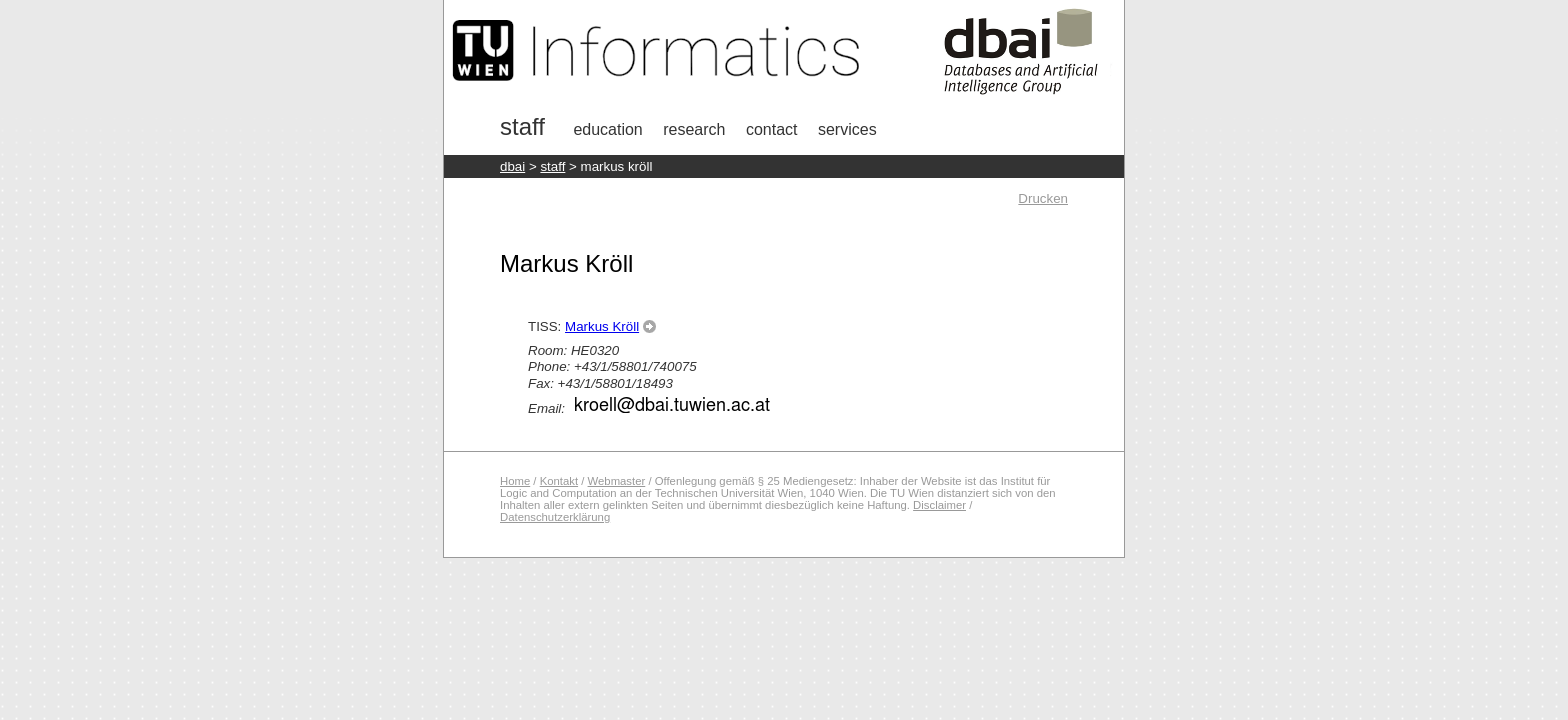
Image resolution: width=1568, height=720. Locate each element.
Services (847, 129)
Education (607, 129)
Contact (772, 129)
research (694, 129)
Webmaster (617, 481)
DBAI (512, 166)
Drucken (1043, 198)
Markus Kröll (602, 326)
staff (552, 166)
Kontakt (559, 481)
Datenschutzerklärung (555, 517)
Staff (522, 126)
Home (515, 481)
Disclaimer (939, 505)
